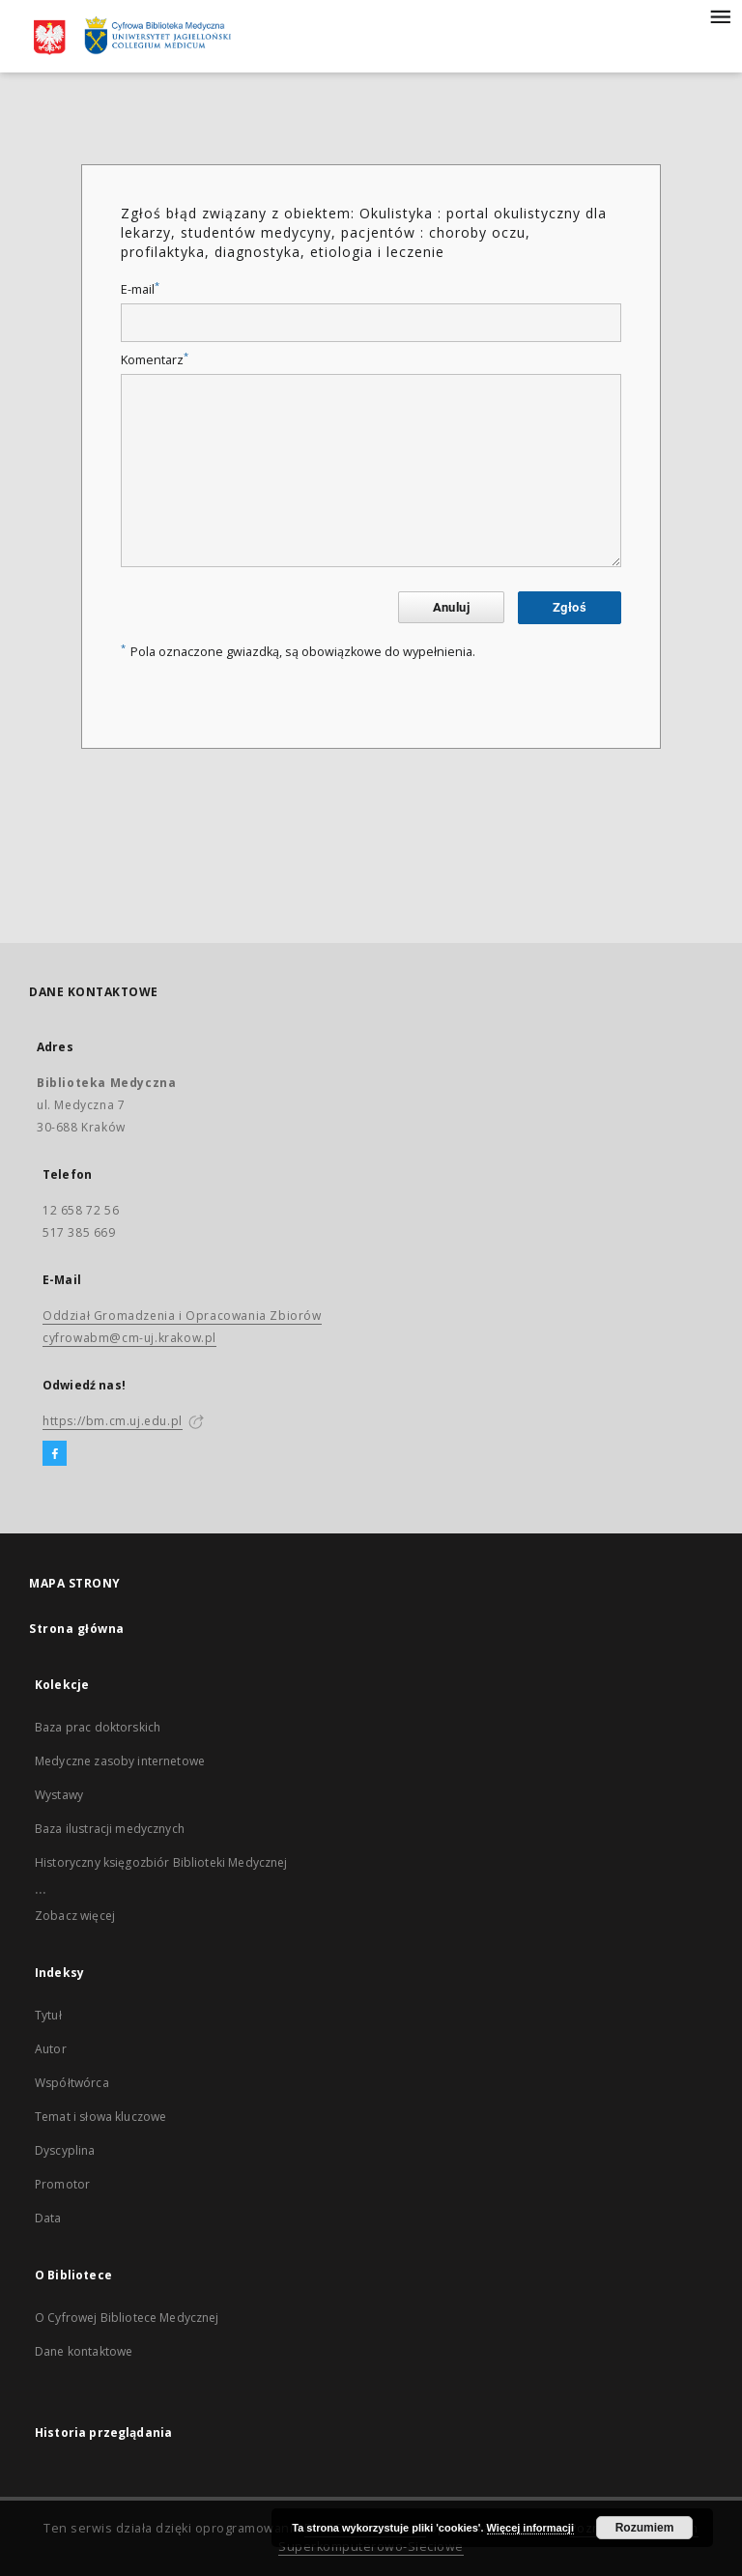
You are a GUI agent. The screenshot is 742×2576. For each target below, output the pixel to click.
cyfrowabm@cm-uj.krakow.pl (129, 1338)
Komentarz (154, 360)
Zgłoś (569, 607)
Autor (51, 2049)
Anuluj (451, 607)
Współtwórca (72, 2083)
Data (48, 2218)
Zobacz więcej (75, 1915)
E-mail (140, 289)
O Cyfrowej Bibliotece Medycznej (127, 2317)
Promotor (62, 2184)
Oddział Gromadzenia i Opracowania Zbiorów (182, 1315)
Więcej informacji (530, 2527)
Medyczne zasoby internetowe (120, 1761)
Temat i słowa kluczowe (100, 2116)
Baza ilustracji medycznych (110, 1828)
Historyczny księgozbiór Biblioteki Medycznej (161, 1862)
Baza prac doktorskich (97, 1727)
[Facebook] (55, 1454)
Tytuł (48, 2015)
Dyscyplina (65, 2150)
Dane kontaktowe (83, 2351)
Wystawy (59, 1795)
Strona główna (77, 1628)
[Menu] (719, 15)
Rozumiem (644, 2527)
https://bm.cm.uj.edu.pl (113, 1421)
